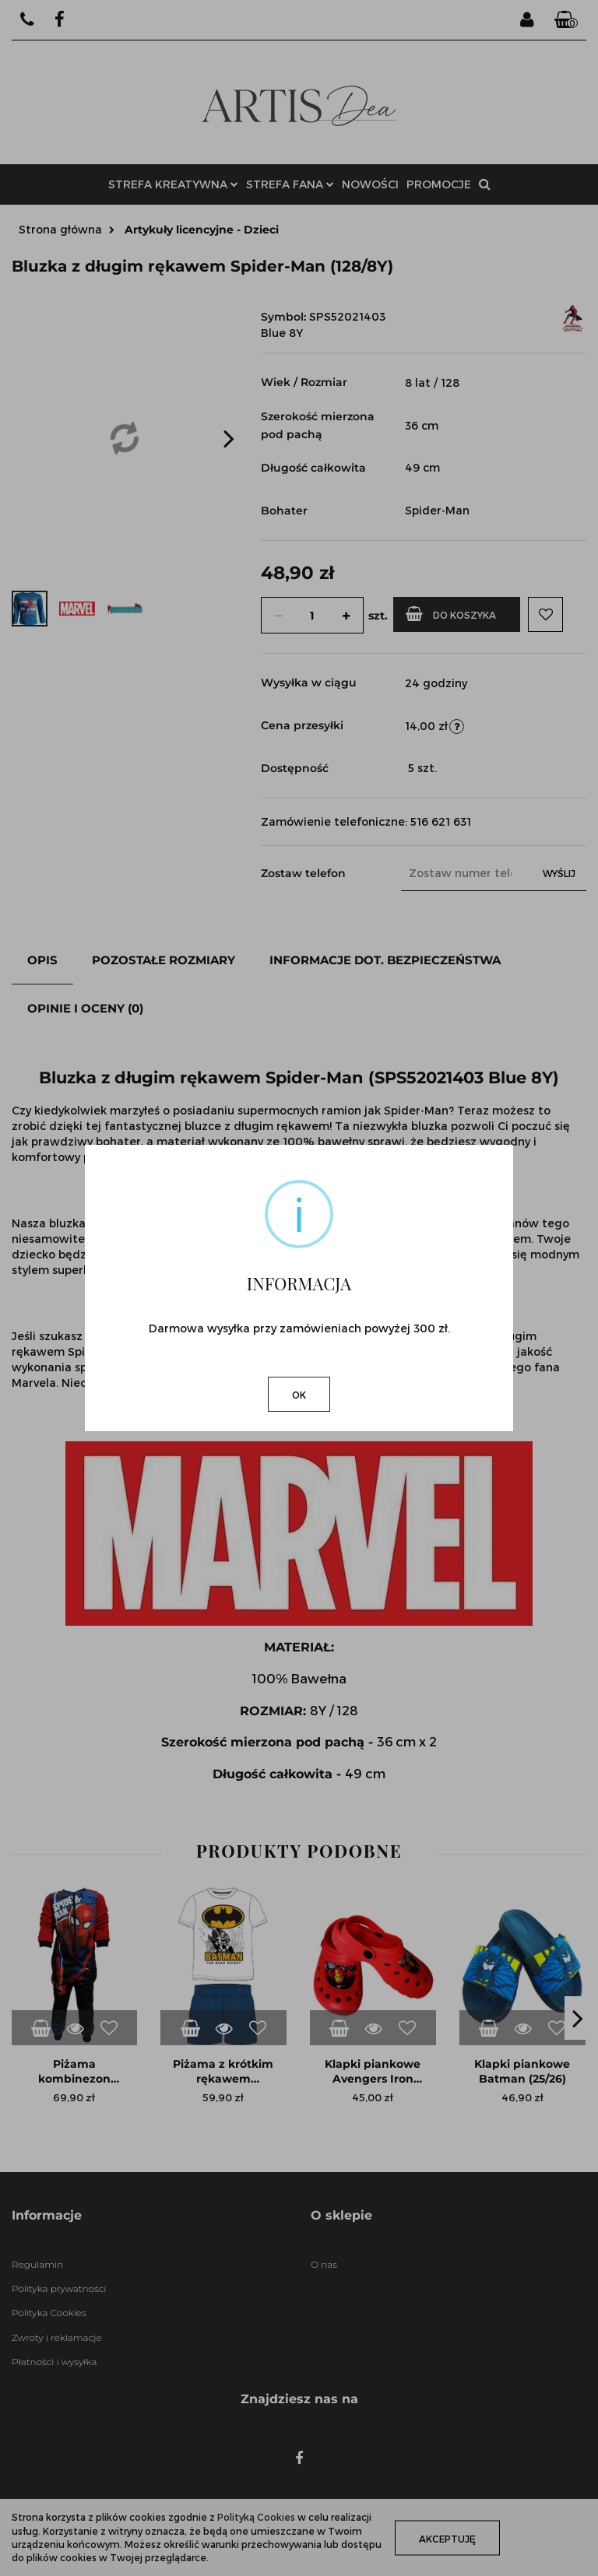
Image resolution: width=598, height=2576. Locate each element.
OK (299, 1394)
